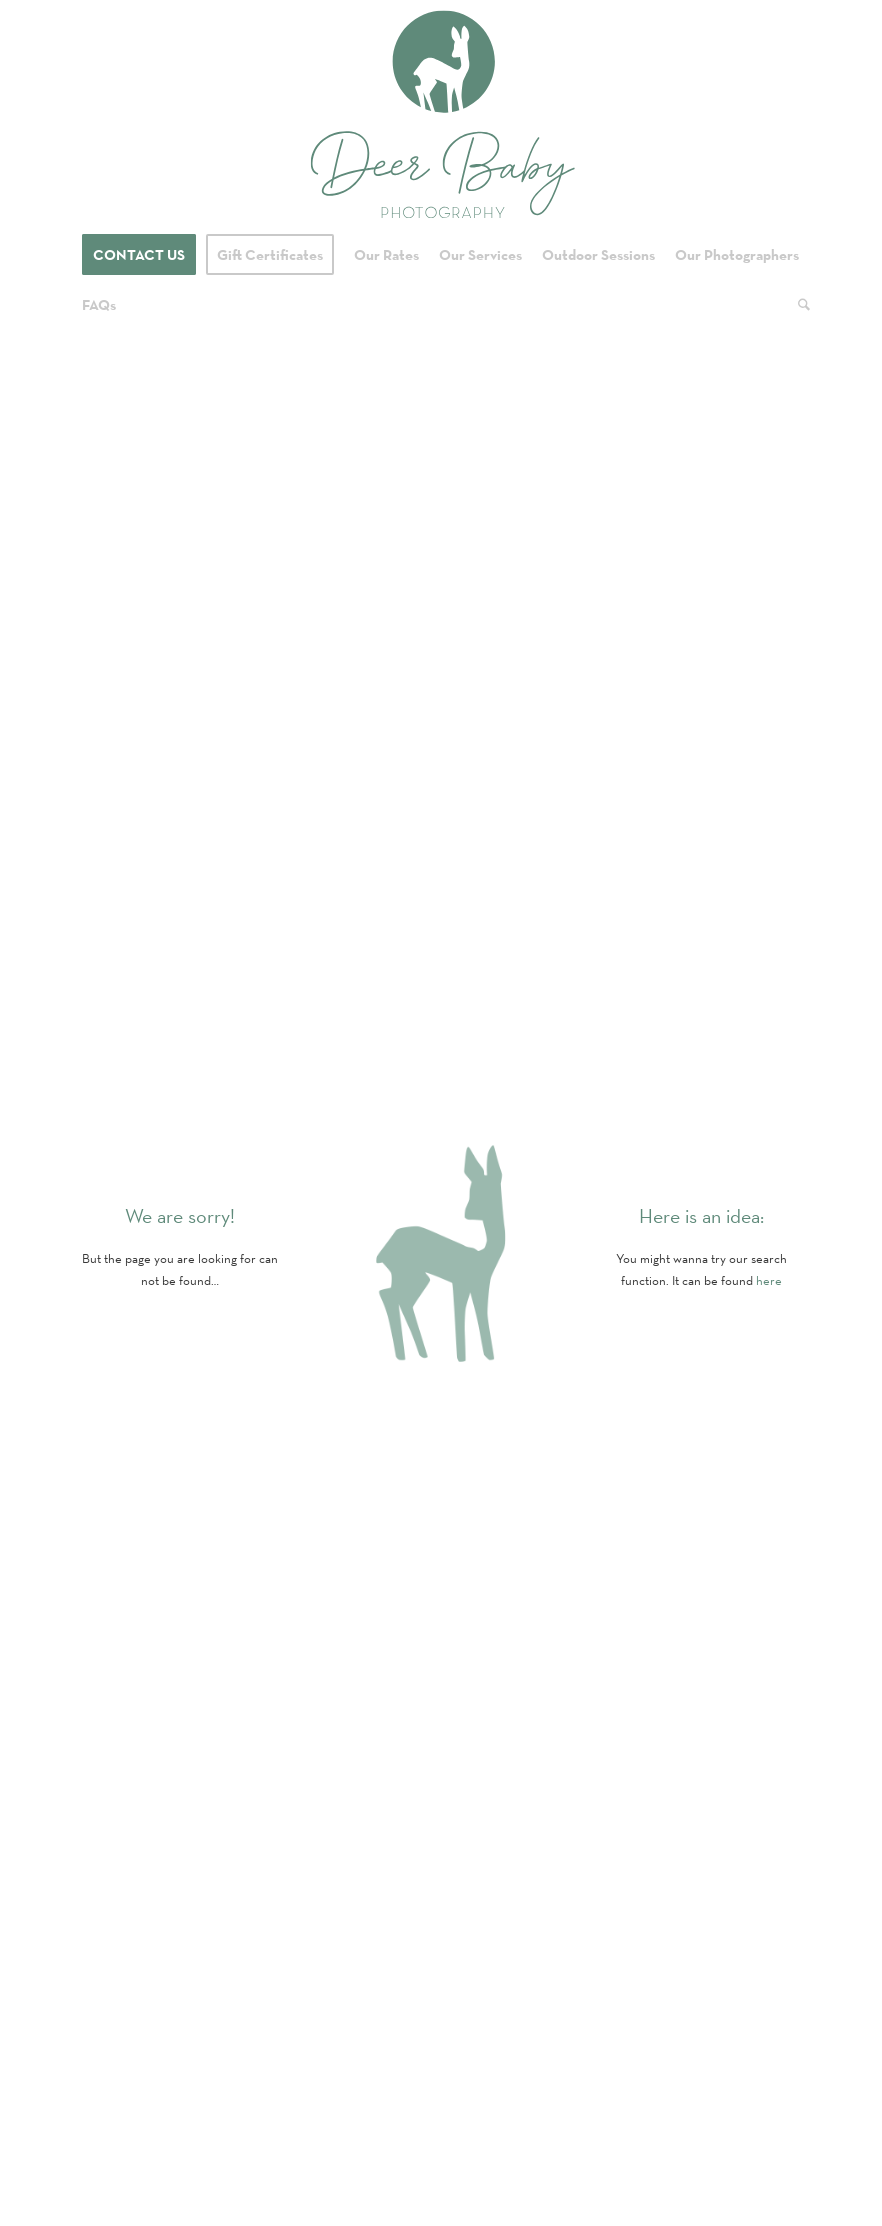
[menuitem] (139, 255)
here (769, 1280)
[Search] (799, 305)
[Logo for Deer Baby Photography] (441, 115)
